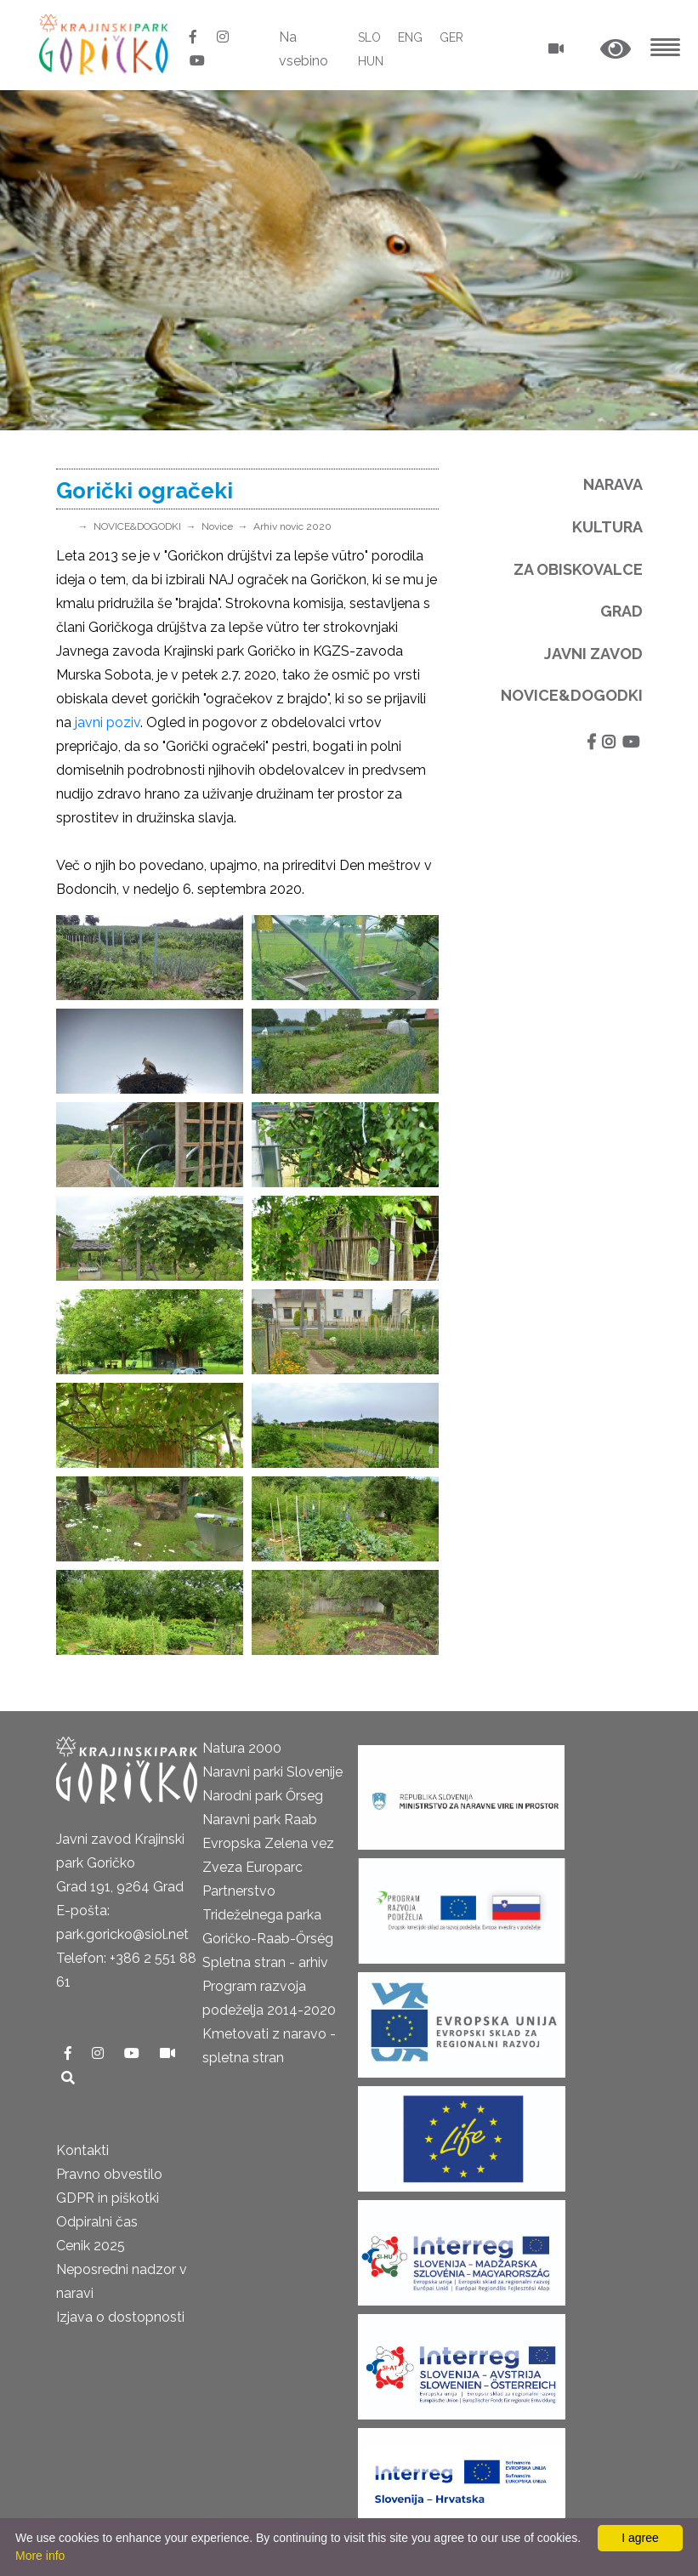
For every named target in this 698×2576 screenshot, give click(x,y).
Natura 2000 (241, 1748)
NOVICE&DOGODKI (137, 526)
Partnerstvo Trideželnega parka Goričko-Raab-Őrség (267, 1915)
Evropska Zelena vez (268, 1843)
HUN (370, 61)
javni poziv (107, 722)
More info (40, 2555)
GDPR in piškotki (107, 2198)
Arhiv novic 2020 (292, 526)
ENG (410, 37)
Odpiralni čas (97, 2222)
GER (451, 37)
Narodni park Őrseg (262, 1796)
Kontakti (82, 2150)
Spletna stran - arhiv (265, 1962)
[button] (615, 50)
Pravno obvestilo (109, 2174)
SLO (369, 37)
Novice (217, 526)
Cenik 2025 (90, 2246)
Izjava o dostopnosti (120, 2317)
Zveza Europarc (252, 1867)
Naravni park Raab (259, 1819)
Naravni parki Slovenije (272, 1772)
